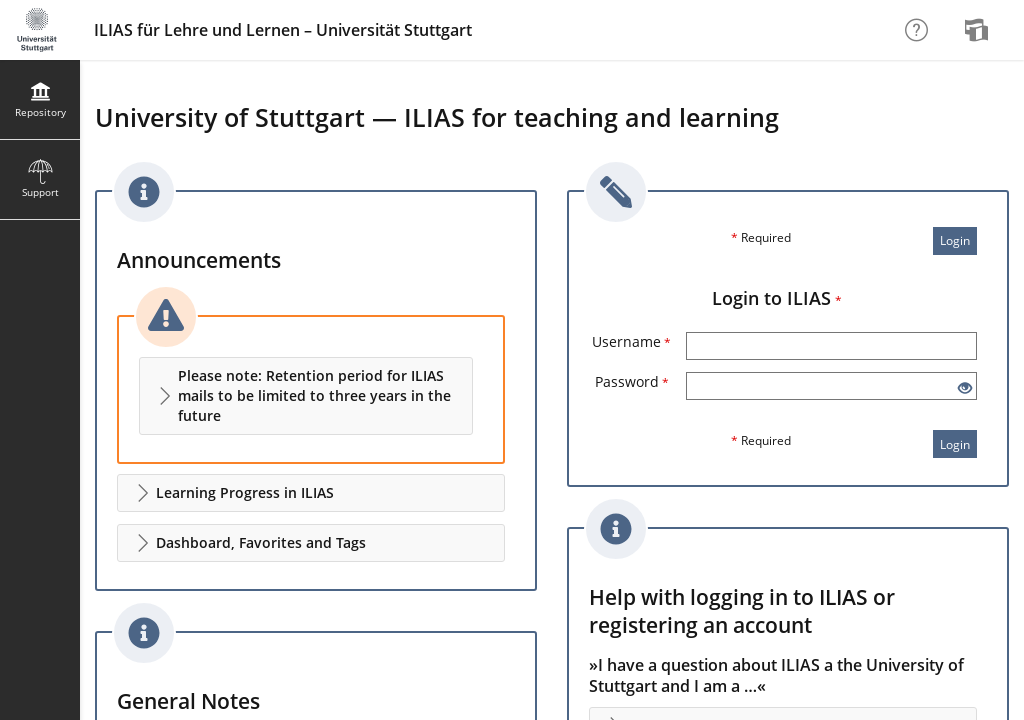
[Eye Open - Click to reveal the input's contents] (965, 388)
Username (631, 341)
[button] (306, 396)
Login (955, 240)
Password (632, 381)
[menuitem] (979, 30)
